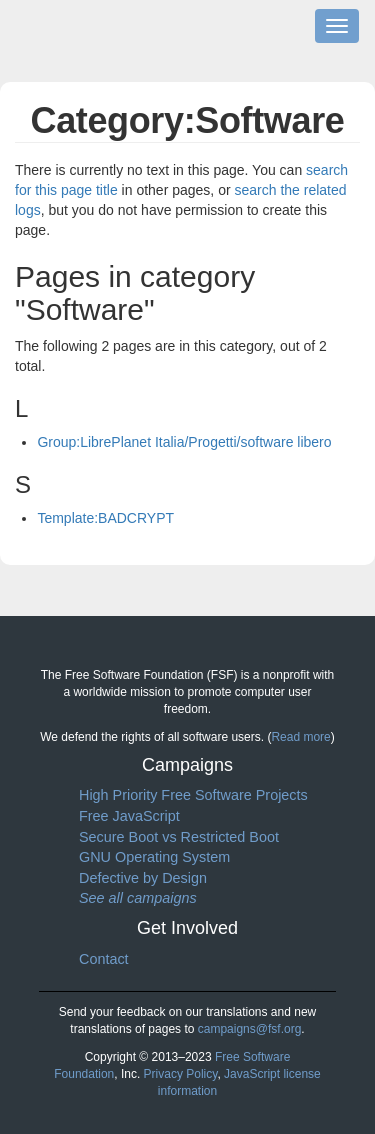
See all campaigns (138, 898)
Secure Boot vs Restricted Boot (179, 837)
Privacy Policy (181, 1074)
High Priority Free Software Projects (193, 795)
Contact (104, 959)
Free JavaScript (129, 816)
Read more (300, 737)
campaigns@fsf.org (250, 1029)
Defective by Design (143, 878)
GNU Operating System (154, 857)
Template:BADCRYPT (105, 518)
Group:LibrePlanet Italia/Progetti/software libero (184, 442)
